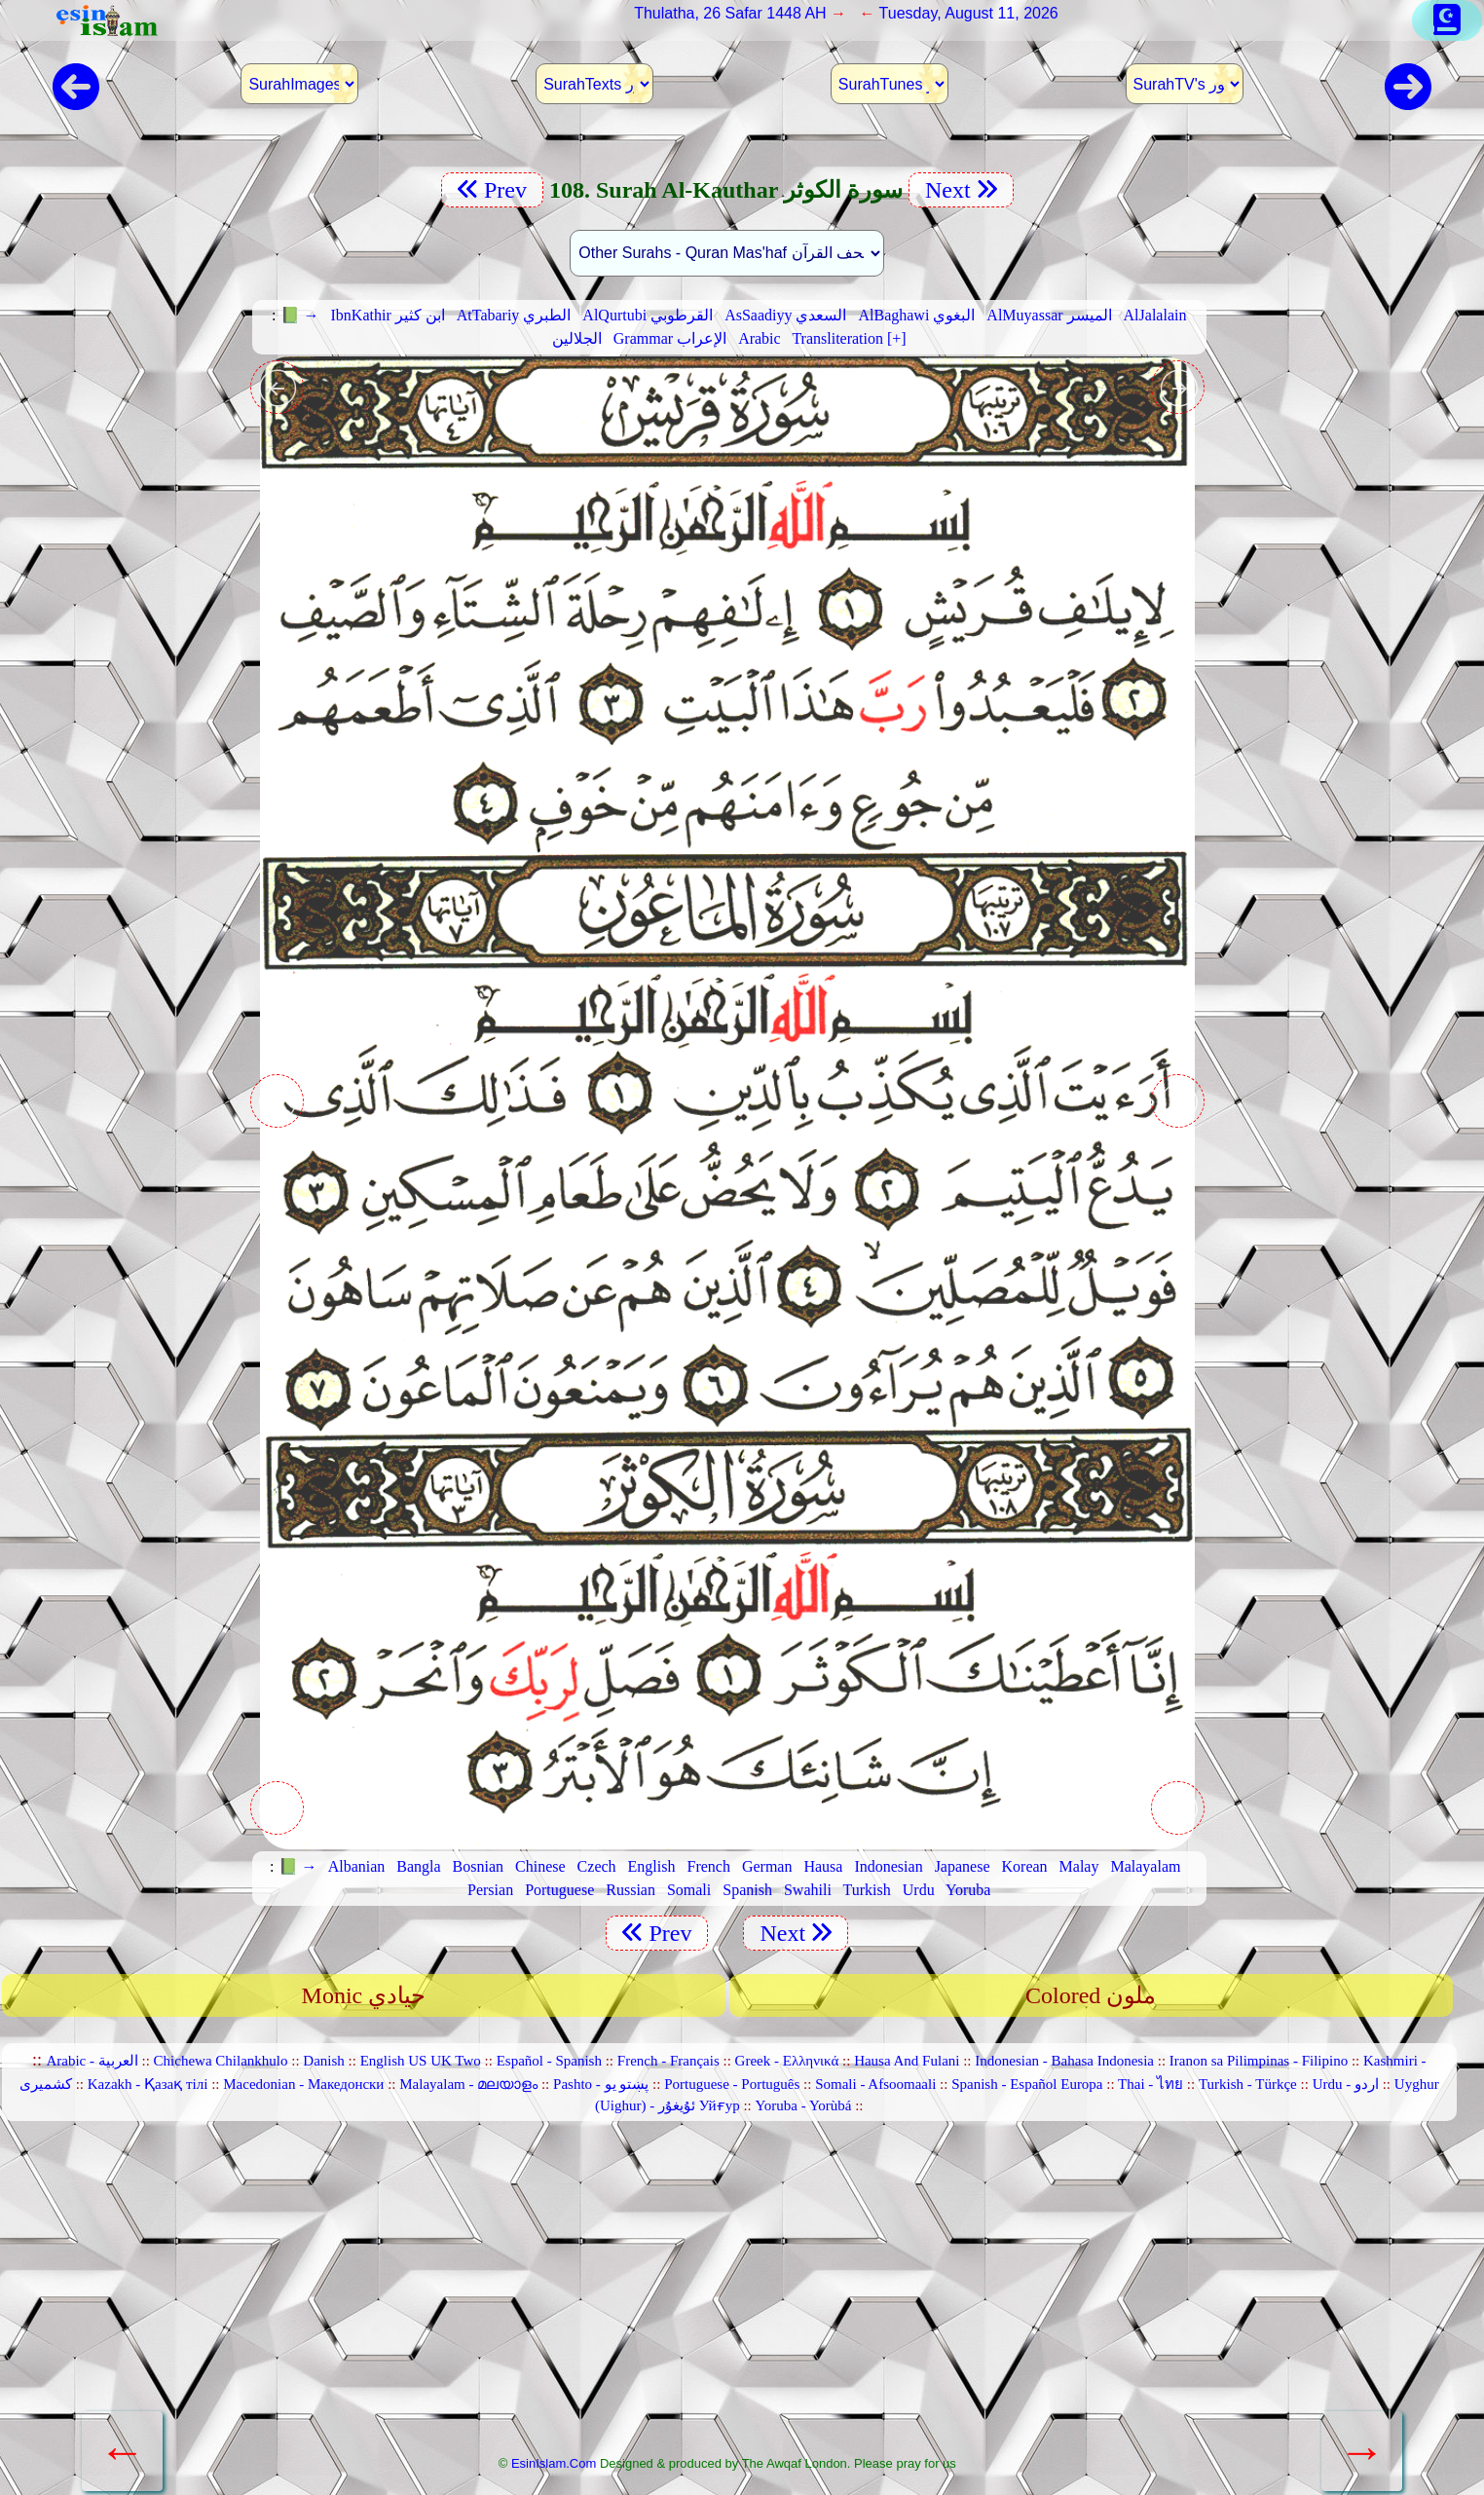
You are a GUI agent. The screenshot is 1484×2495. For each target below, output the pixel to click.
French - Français (668, 2060)
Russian (630, 1889)
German (767, 1866)
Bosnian (478, 1866)
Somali (689, 1889)
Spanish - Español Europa (1026, 2084)
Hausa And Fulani (906, 2060)
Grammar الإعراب (669, 338)
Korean (1025, 1866)
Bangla (418, 1866)
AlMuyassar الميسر (1048, 315)
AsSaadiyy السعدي (785, 315)
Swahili (808, 1889)
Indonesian (888, 1866)
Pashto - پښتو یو (601, 2084)
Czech (596, 1866)
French (707, 1866)
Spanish (747, 1889)
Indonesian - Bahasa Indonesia (1064, 2060)
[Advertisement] (727, 2295)
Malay (1079, 1866)
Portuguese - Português (731, 2084)
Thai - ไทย (1150, 2084)
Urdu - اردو (1346, 2084)
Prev (492, 190)
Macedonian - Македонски (303, 2084)
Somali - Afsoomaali (875, 2084)
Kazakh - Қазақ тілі (148, 2084)
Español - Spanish (549, 2060)
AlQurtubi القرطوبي (647, 315)
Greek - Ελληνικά (787, 2060)
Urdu (919, 1889)
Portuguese (559, 1889)
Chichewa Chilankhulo (221, 2060)
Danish (324, 2060)
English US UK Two (420, 2060)
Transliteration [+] (849, 338)
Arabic (759, 338)
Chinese (540, 1866)
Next (961, 190)
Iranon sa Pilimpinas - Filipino (1258, 2060)
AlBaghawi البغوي (916, 315)
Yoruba (968, 1889)
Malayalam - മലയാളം (468, 2084)
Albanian (357, 1866)
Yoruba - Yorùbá (804, 2105)
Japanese (962, 1866)
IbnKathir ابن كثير (388, 315)
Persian (490, 1889)
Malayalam (1145, 1866)
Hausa (822, 1866)
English (652, 1866)
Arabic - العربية (91, 2060)
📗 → (299, 315)
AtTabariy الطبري (514, 315)
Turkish (867, 1889)
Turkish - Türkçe (1248, 2084)
